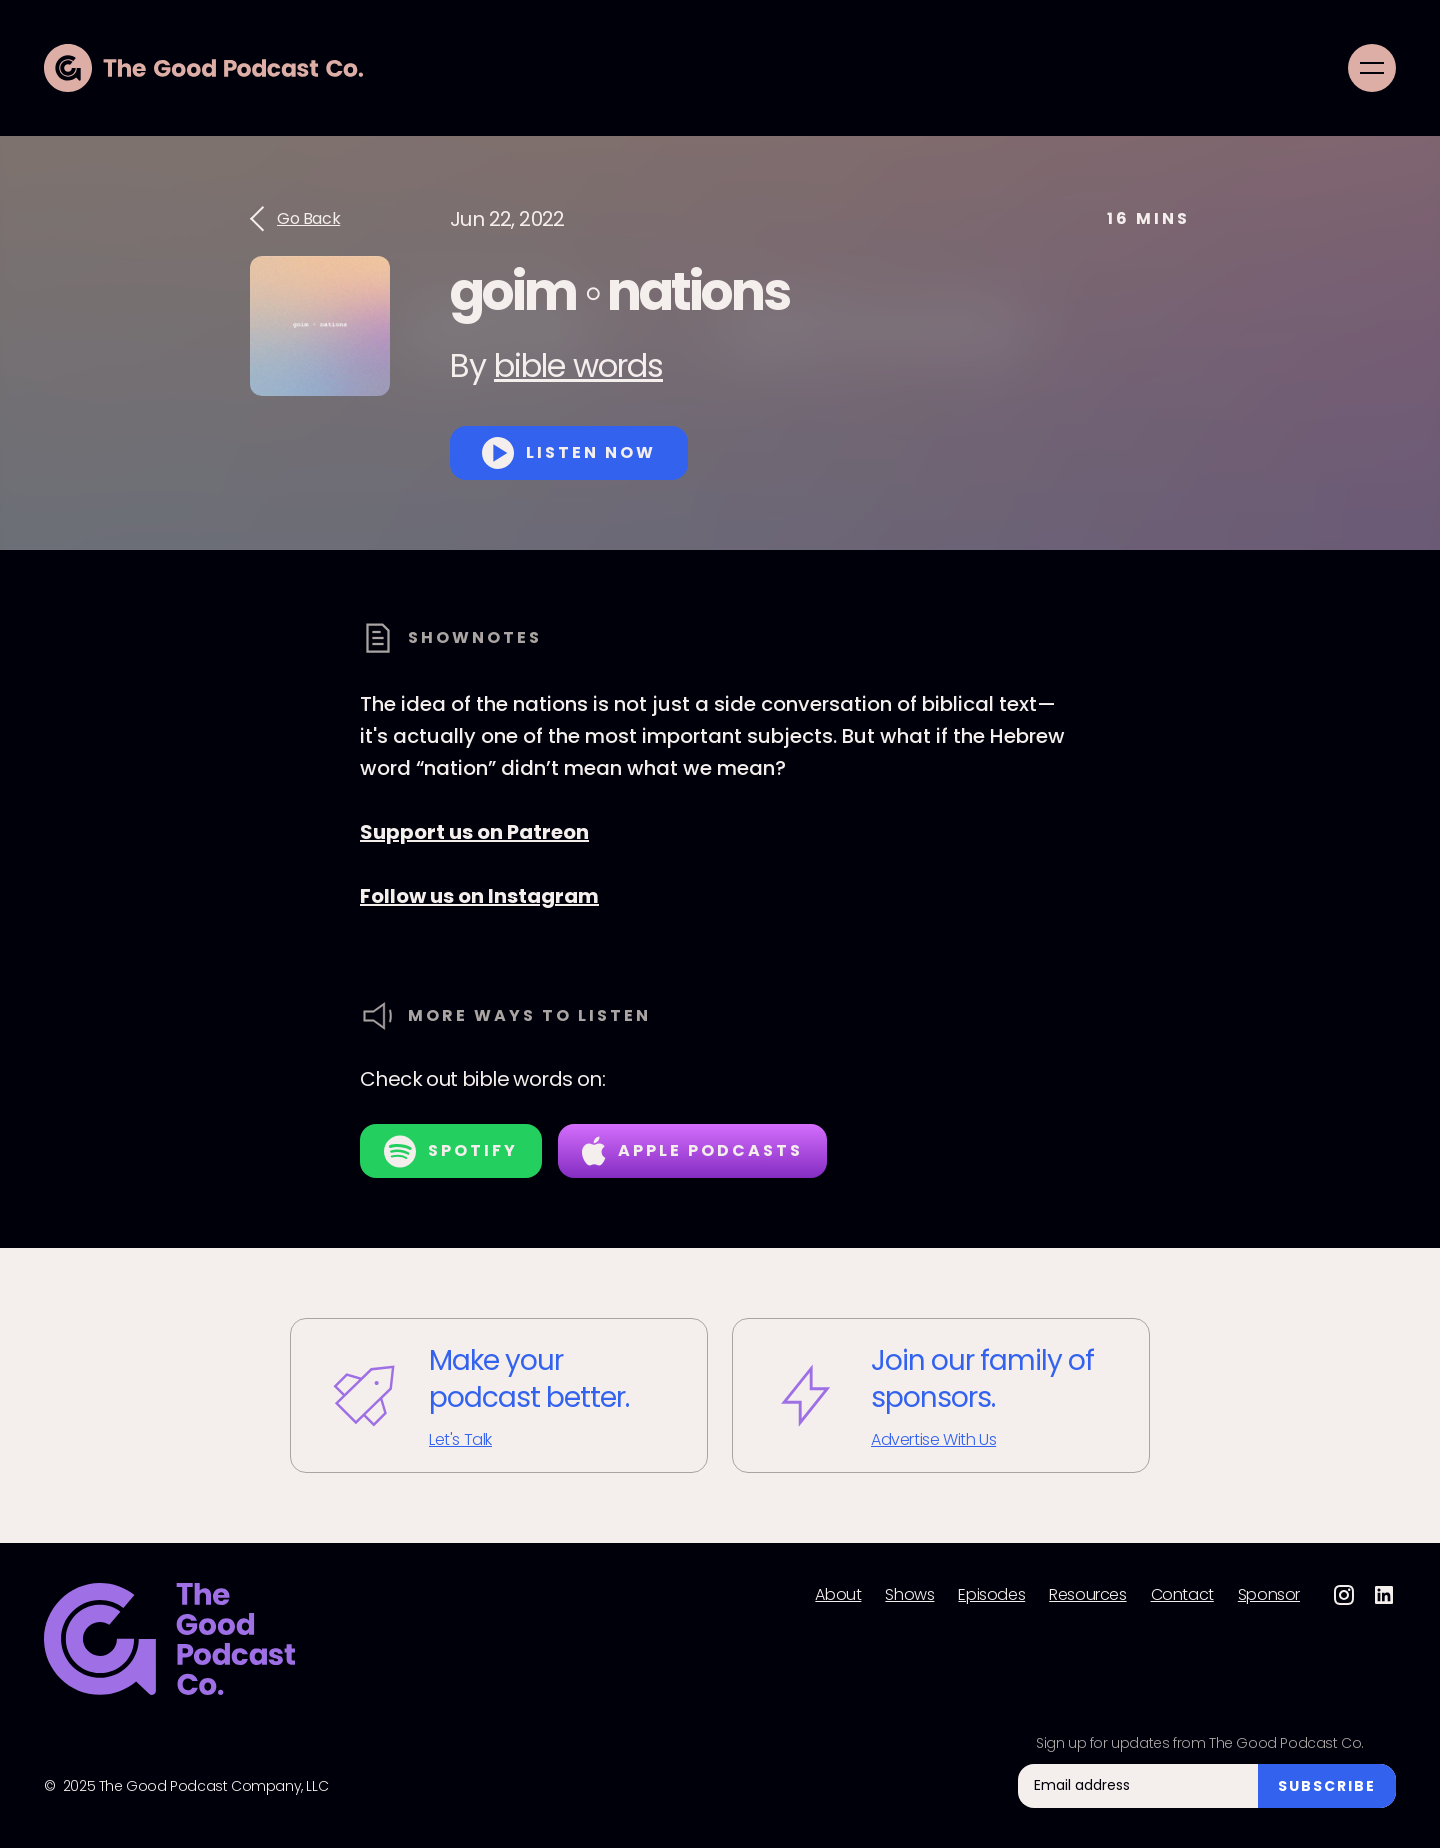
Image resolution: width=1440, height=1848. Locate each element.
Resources (1087, 1595)
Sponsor (1269, 1595)
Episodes (991, 1595)
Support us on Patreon (474, 832)
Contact (1182, 1595)
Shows (909, 1595)
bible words (578, 365)
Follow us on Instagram (479, 896)
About (838, 1595)
